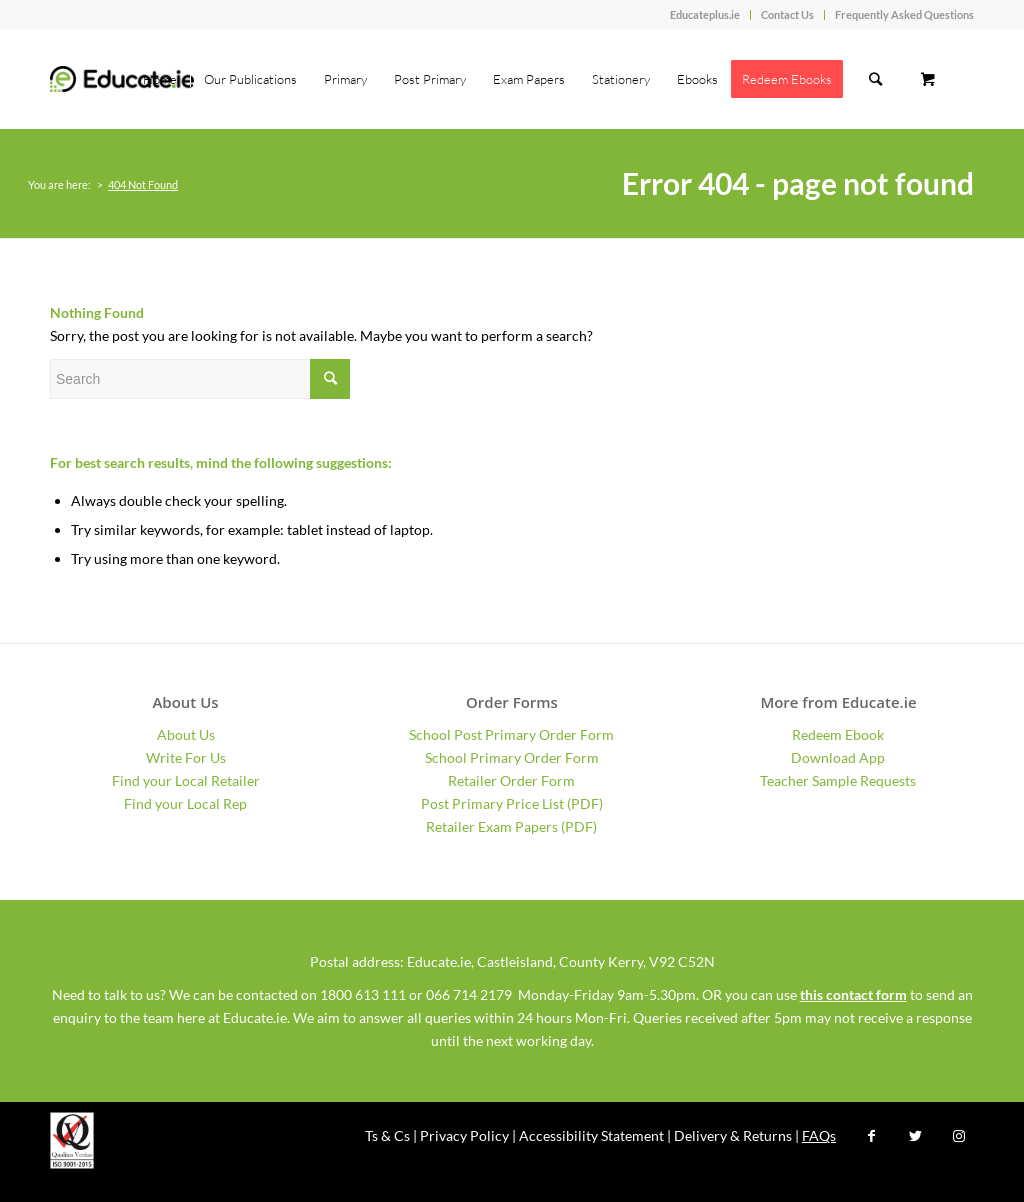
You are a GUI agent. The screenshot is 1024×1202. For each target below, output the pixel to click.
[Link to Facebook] (871, 1136)
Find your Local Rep (185, 803)
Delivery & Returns (733, 1135)
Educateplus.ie (705, 14)
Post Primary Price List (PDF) (512, 803)
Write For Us (186, 757)
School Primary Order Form (512, 757)
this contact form (853, 994)
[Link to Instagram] (959, 1136)
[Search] (875, 79)
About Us (186, 734)
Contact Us (787, 14)
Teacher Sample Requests (838, 780)
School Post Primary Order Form (511, 734)
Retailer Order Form (511, 780)
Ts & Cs (387, 1135)
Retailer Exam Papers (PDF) (511, 826)
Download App (838, 757)
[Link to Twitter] (915, 1136)
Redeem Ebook (838, 734)
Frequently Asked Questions (904, 14)
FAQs (819, 1135)
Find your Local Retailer (186, 780)
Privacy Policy (464, 1135)
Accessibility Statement (591, 1135)
